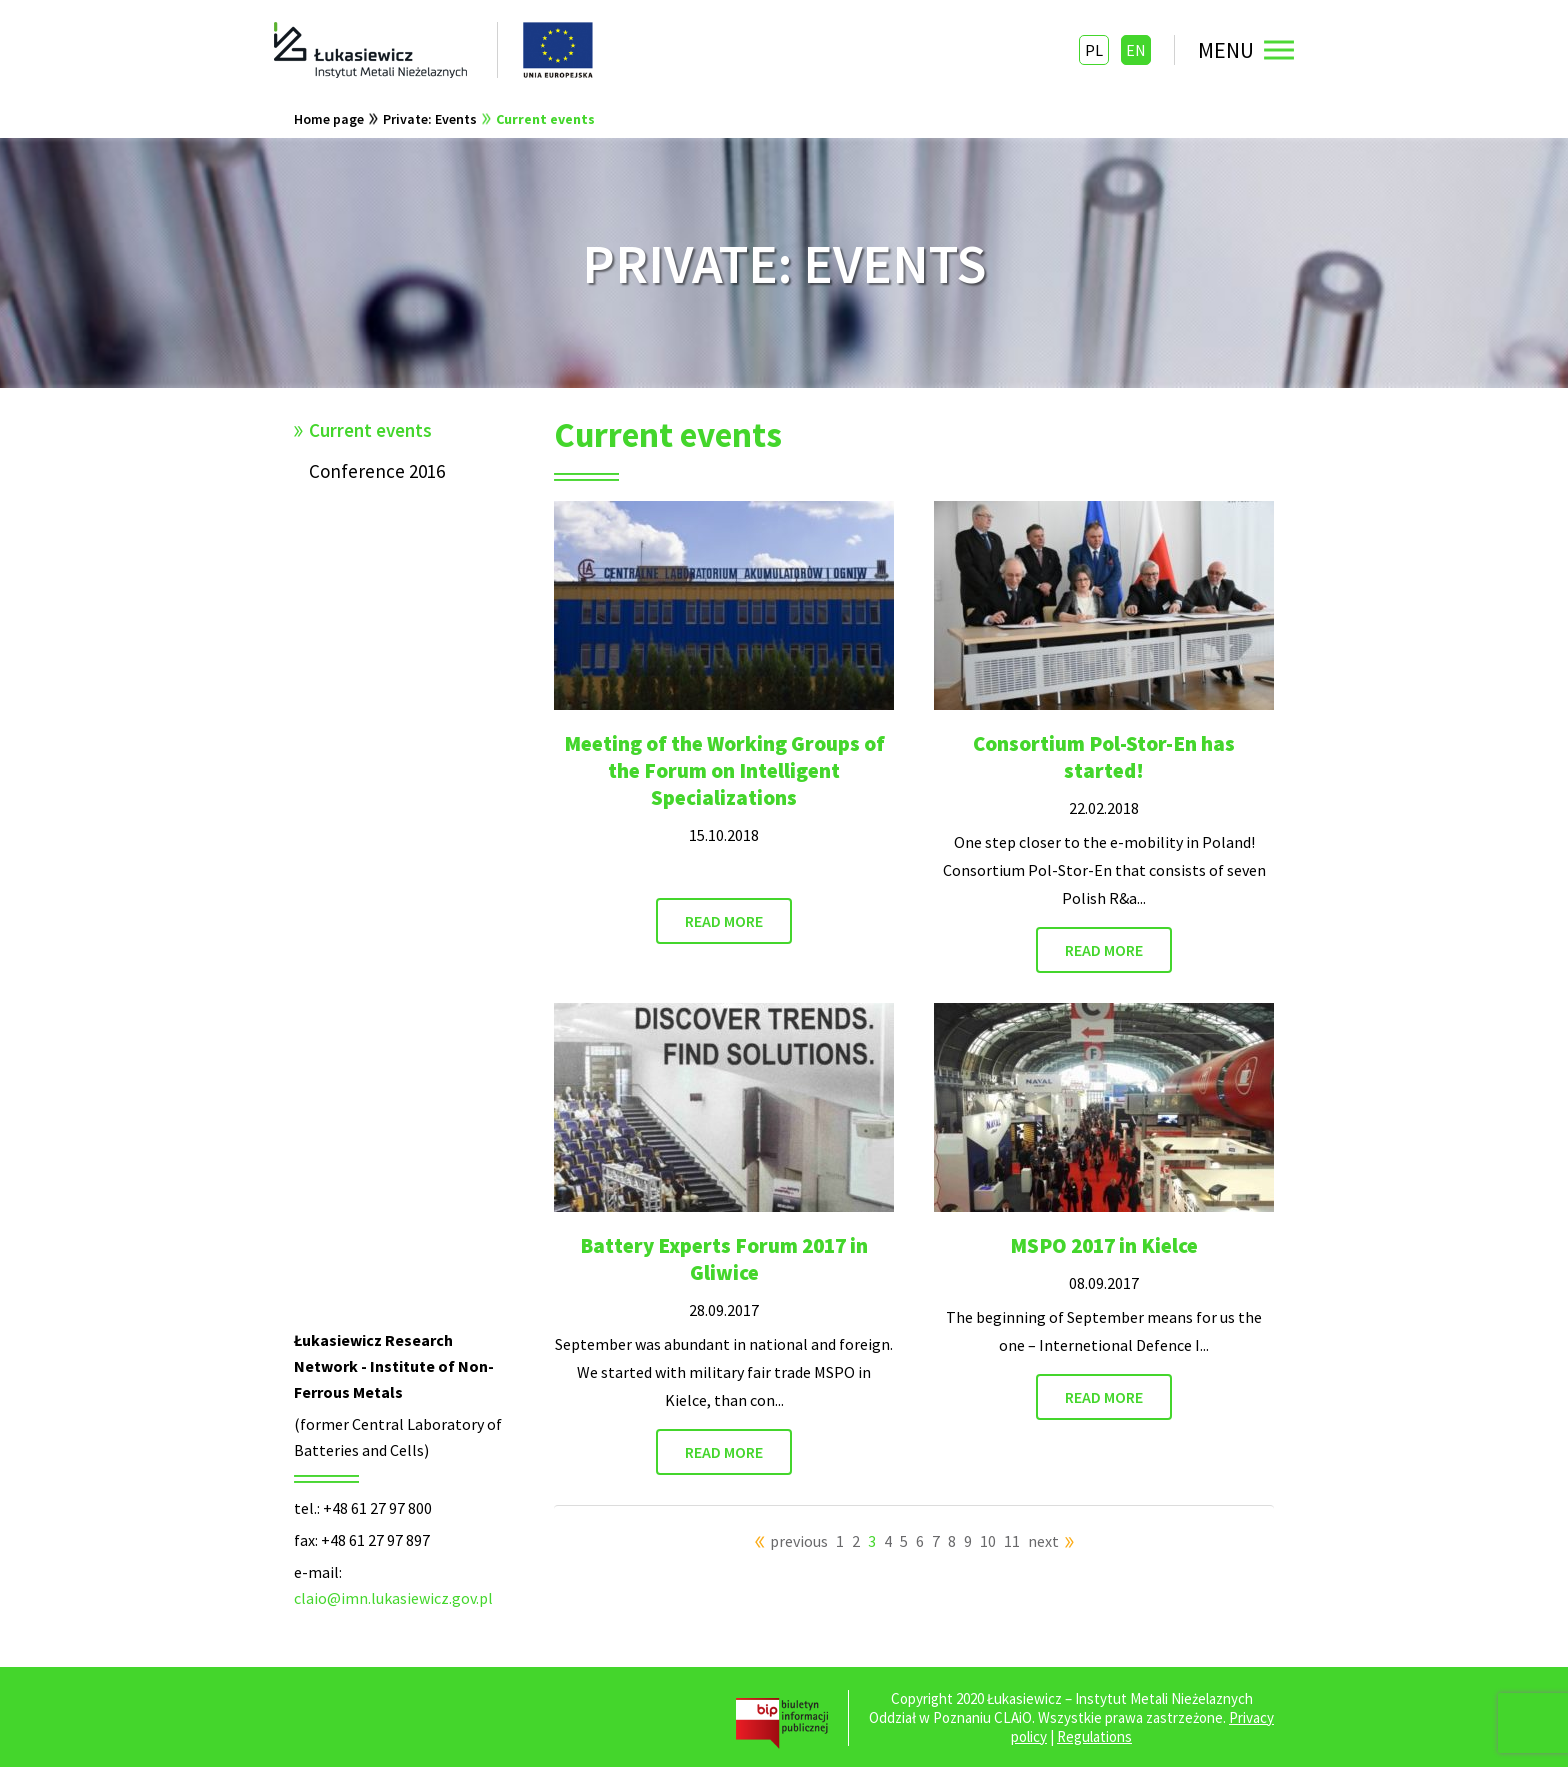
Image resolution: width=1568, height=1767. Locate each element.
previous (799, 1541)
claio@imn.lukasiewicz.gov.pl (393, 1598)
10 (988, 1541)
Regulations (1094, 1736)
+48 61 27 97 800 (377, 1508)
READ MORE (724, 921)
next (1043, 1541)
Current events (545, 119)
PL (1094, 50)
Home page (329, 119)
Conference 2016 (377, 471)
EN (1136, 50)
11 (1012, 1541)
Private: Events (430, 119)
